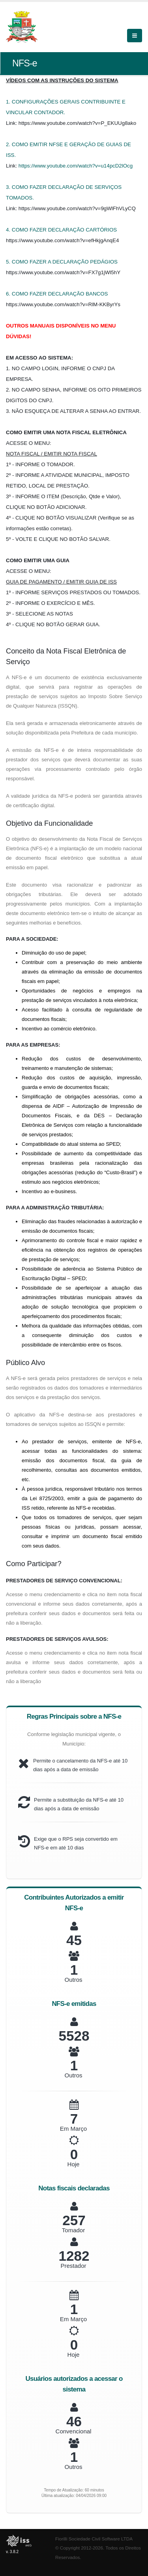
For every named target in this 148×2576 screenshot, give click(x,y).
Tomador (73, 2230)
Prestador (73, 2266)
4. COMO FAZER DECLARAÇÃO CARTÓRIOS (61, 230)
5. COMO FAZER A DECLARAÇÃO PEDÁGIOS (62, 262)
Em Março (73, 2129)
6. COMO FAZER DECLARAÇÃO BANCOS (57, 294)
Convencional (74, 2431)
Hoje (73, 2164)
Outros (73, 1980)
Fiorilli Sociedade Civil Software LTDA (94, 2538)
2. (9, 144)
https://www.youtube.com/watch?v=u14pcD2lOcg (76, 166)
